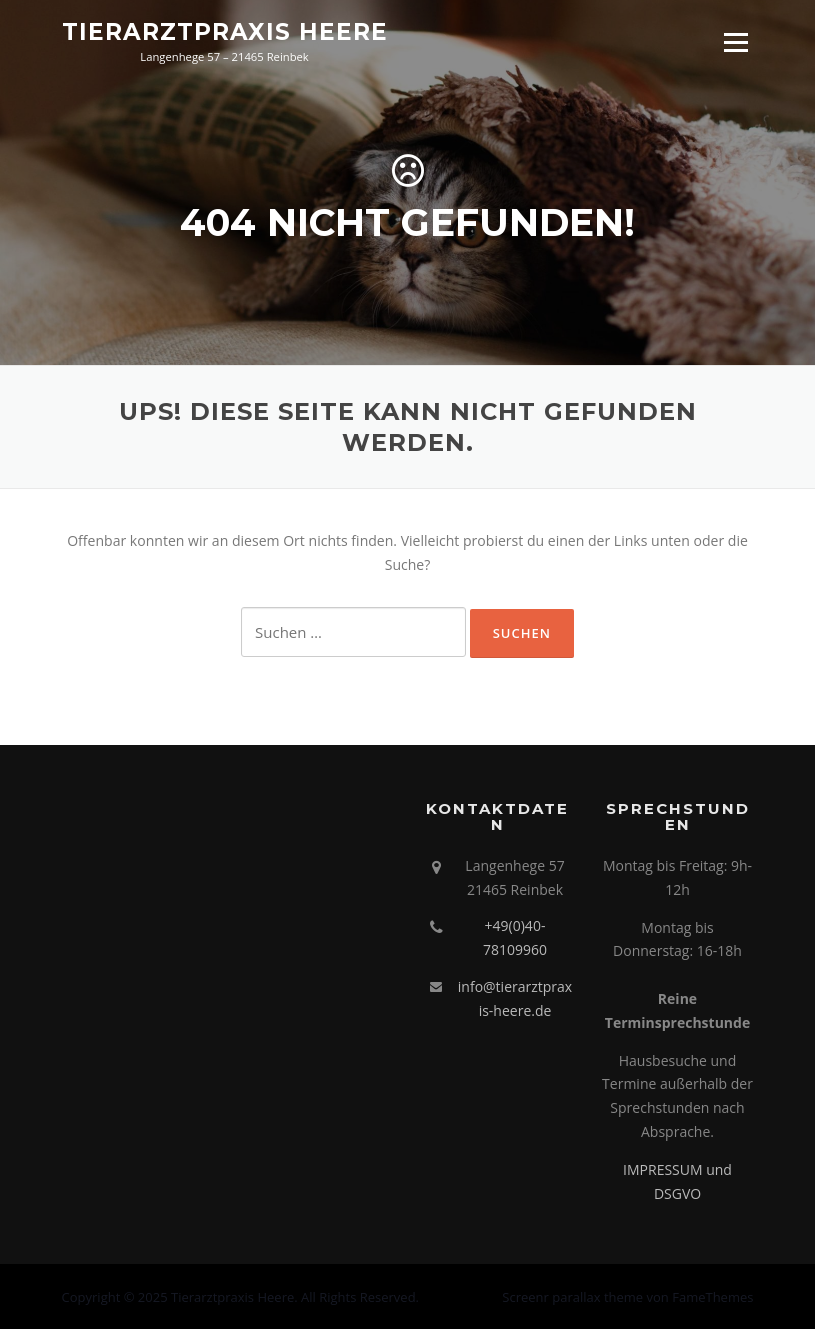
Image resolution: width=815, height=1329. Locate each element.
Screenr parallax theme (572, 1297)
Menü (735, 42)
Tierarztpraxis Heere (225, 32)
